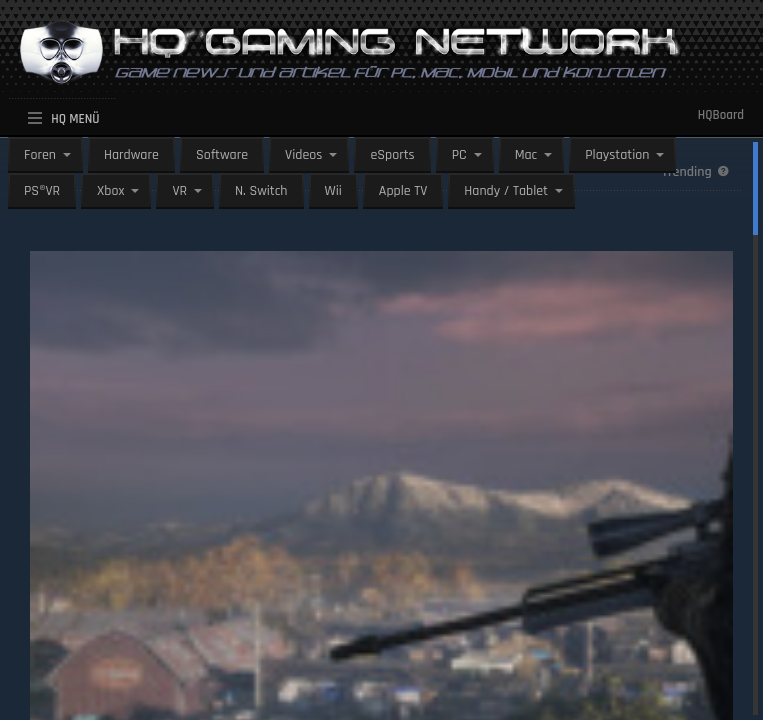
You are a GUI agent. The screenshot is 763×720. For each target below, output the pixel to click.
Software (222, 155)
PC (459, 155)
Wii (333, 191)
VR (179, 191)
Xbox (110, 191)
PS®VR (42, 191)
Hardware (131, 155)
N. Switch (261, 191)
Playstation (617, 155)
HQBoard (721, 115)
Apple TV (403, 191)
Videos (303, 155)
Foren (40, 155)
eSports (392, 155)
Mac (526, 155)
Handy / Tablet (506, 191)
